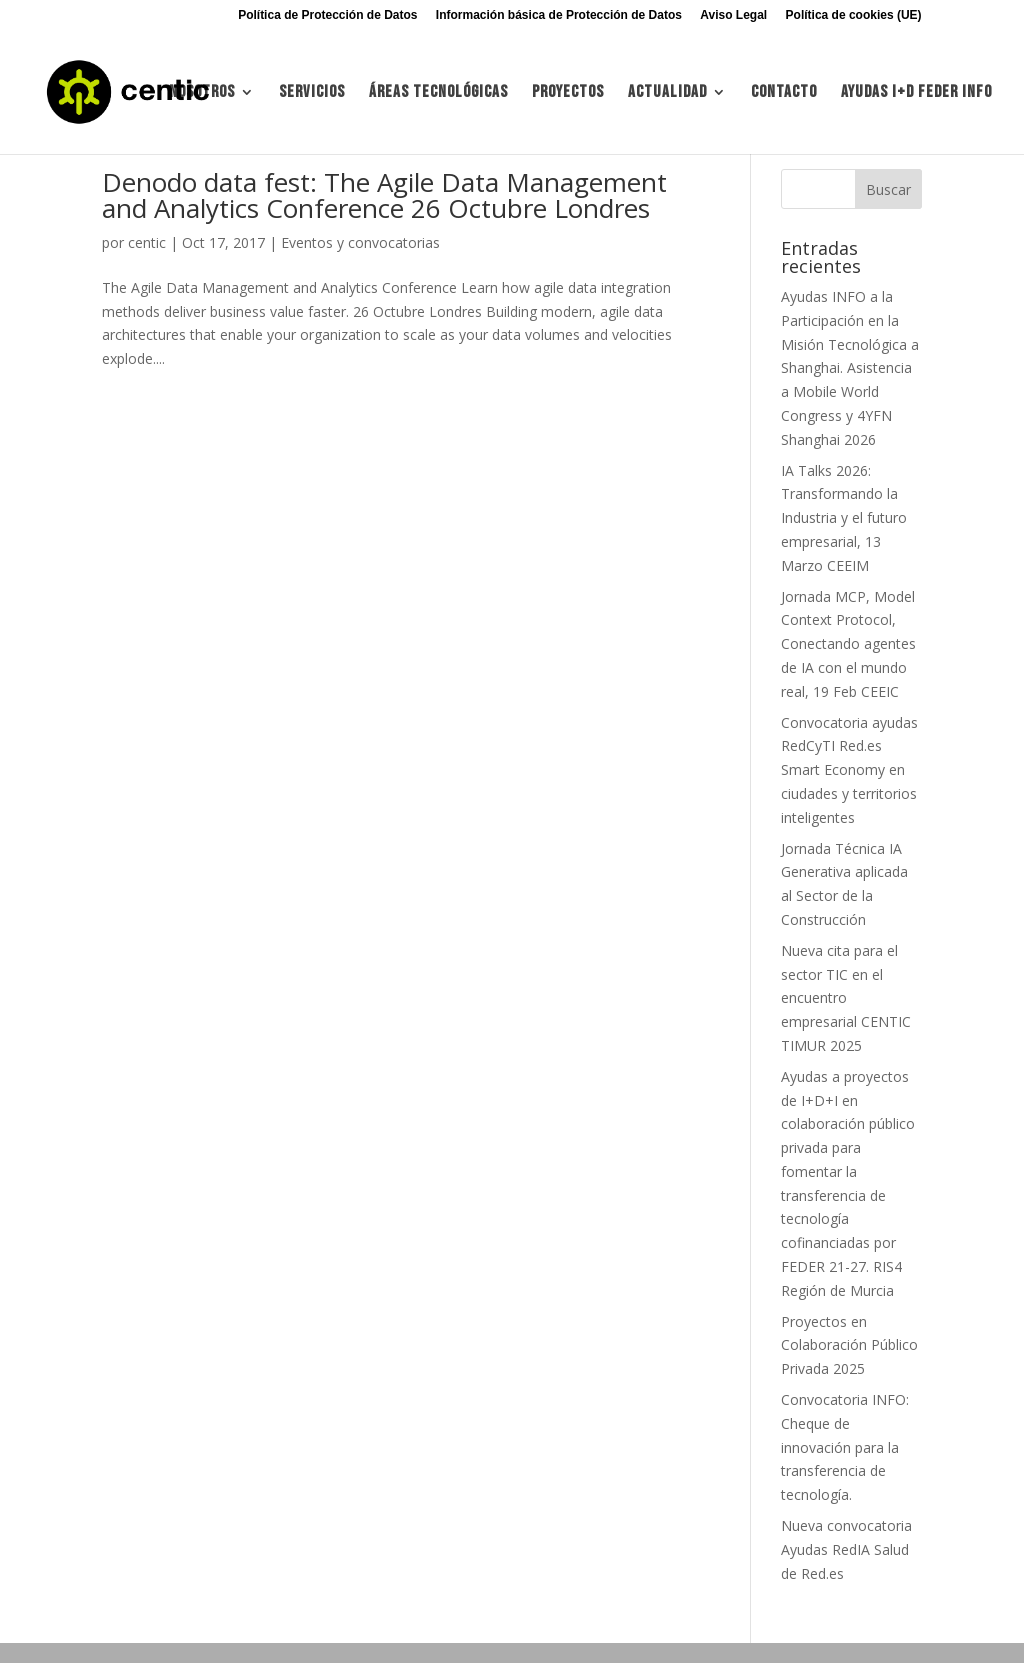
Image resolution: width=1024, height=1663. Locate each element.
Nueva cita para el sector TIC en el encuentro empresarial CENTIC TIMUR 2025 (846, 998)
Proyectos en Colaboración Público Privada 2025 (849, 1345)
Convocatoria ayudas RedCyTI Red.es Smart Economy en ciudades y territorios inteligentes (849, 770)
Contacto (784, 93)
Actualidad (667, 93)
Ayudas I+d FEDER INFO (916, 93)
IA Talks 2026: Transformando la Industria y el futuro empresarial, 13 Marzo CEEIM (844, 518)
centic (147, 242)
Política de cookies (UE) (854, 15)
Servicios (312, 93)
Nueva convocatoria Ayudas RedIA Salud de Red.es (846, 1549)
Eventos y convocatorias (360, 242)
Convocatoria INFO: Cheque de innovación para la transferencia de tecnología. (845, 1447)
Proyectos (568, 93)
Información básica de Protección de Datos (559, 15)
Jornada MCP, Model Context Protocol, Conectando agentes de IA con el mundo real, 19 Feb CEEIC (848, 644)
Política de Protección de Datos (327, 15)
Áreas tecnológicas (438, 93)
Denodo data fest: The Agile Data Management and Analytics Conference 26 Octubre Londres (384, 195)
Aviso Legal (733, 15)
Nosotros (202, 93)
